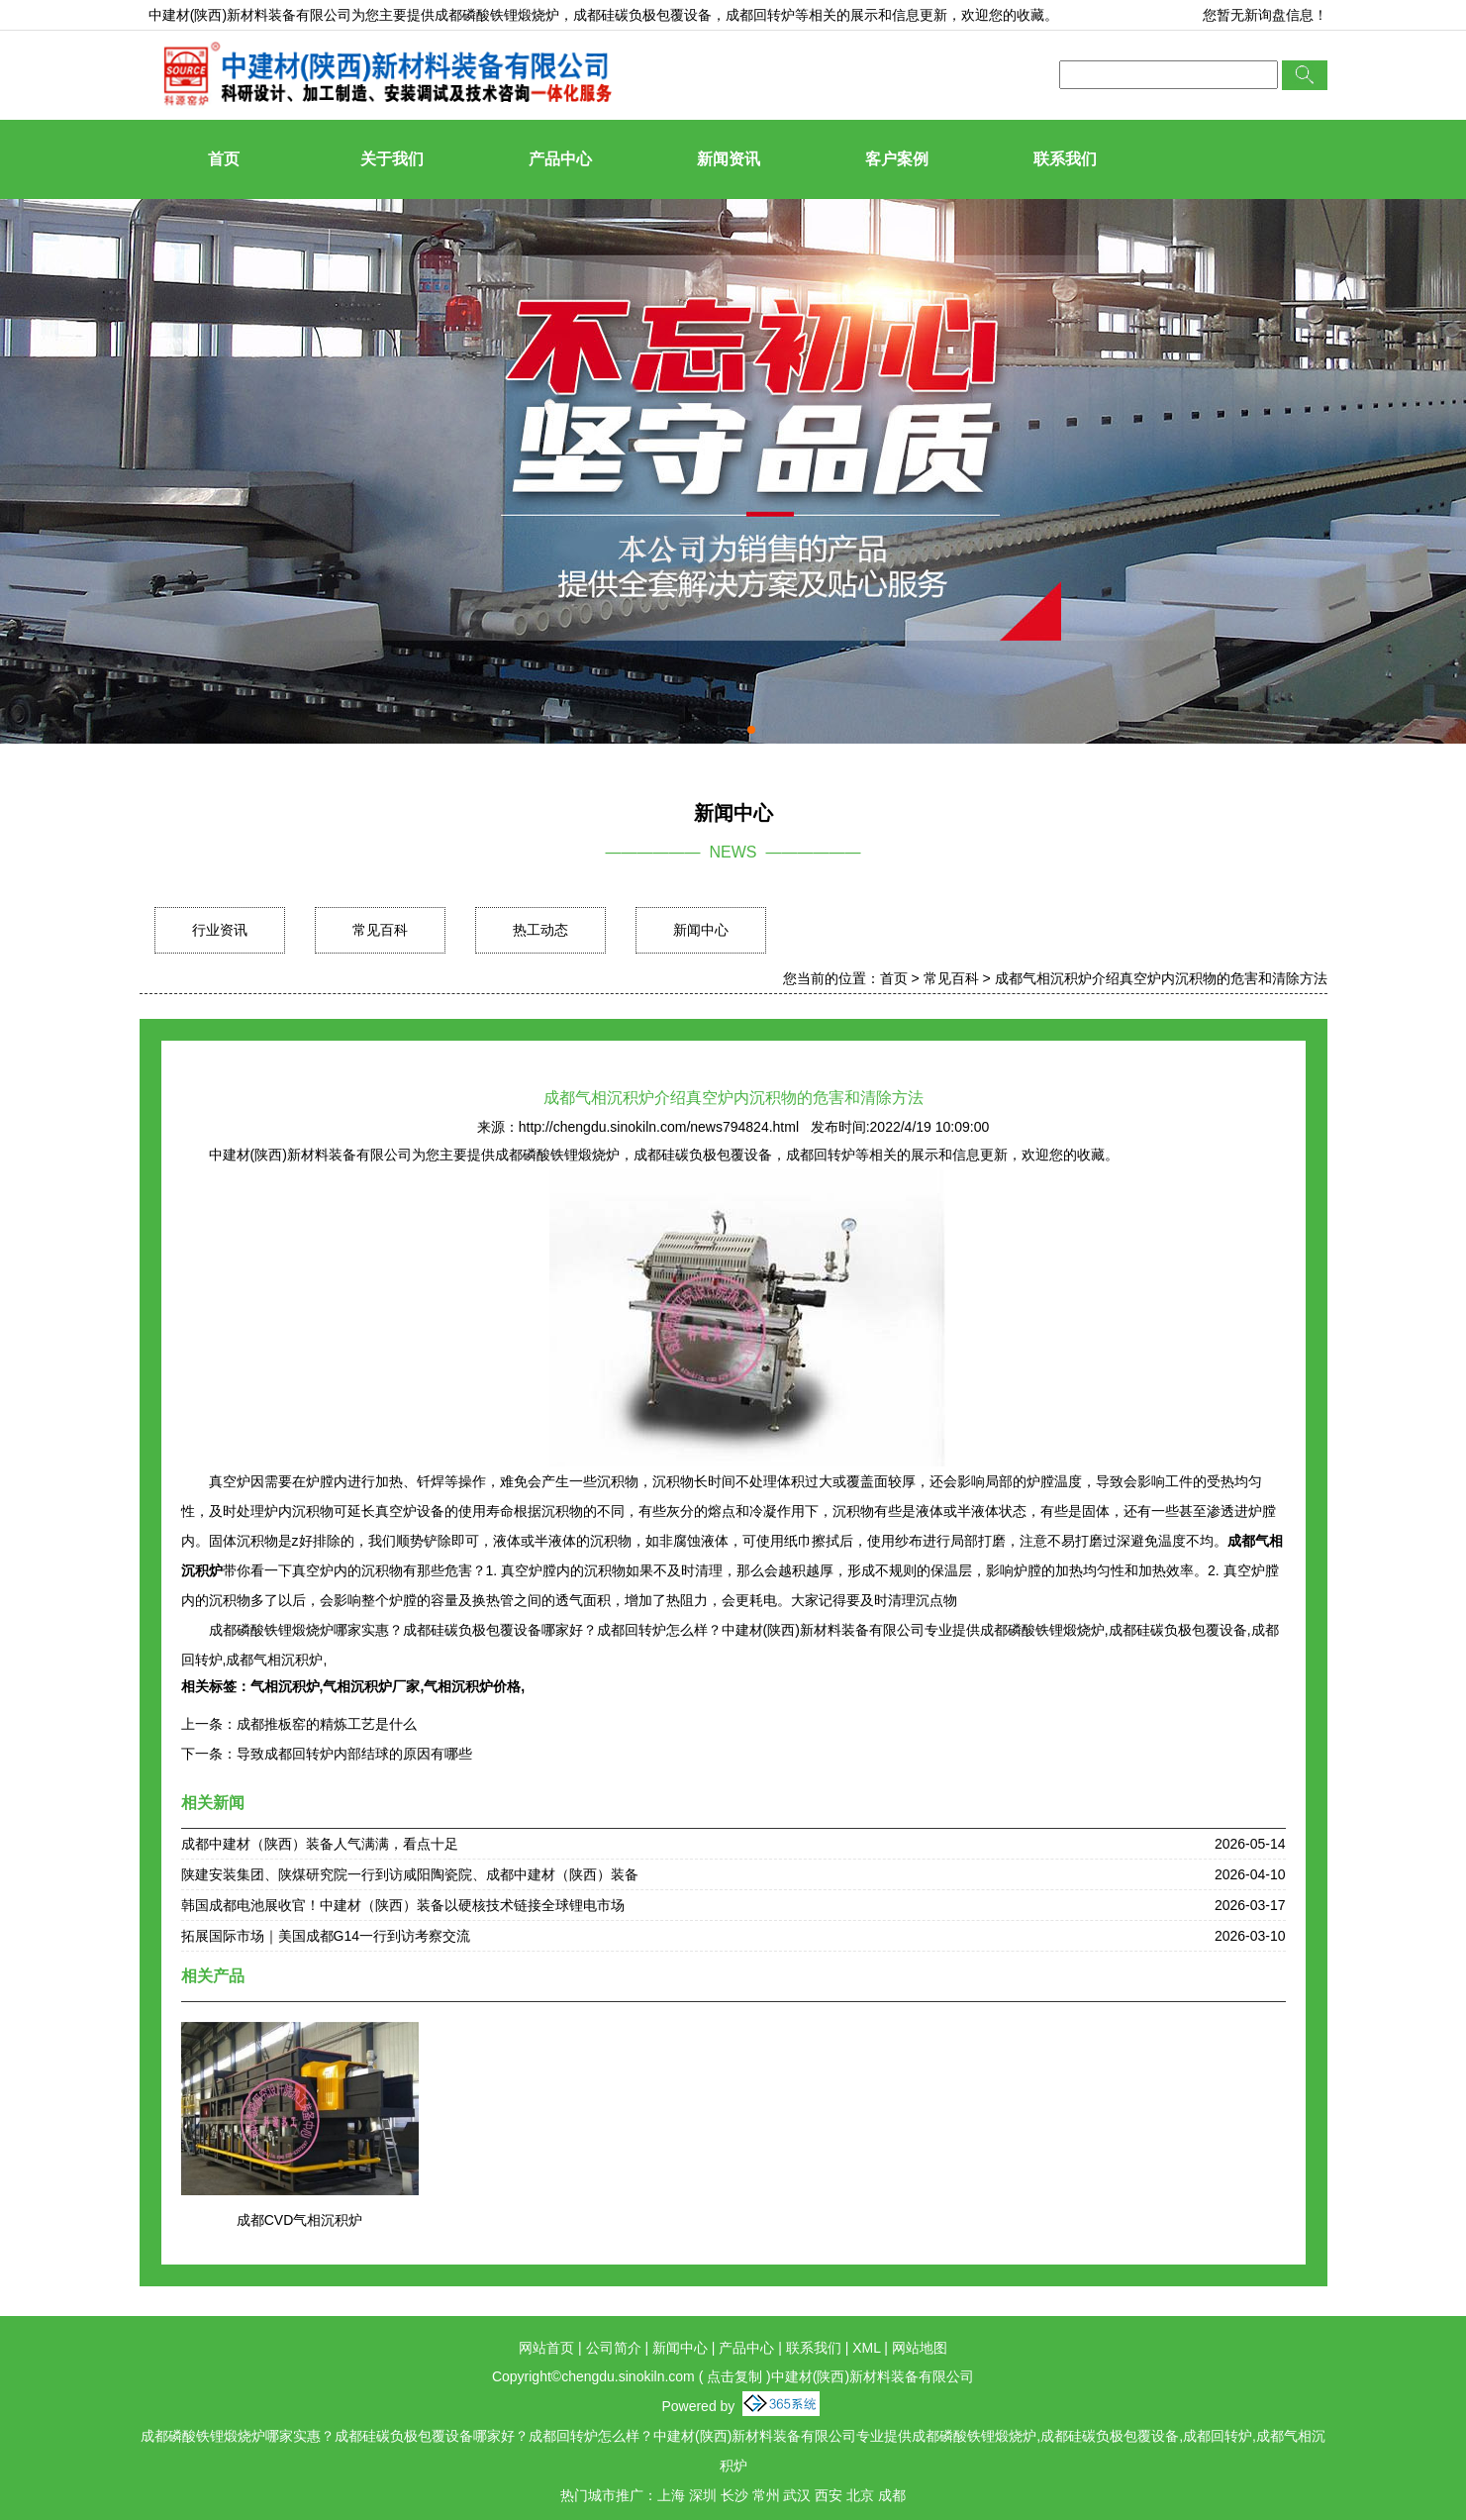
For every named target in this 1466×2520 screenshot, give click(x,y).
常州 (766, 2495)
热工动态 (540, 930)
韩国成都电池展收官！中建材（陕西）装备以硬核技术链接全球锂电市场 (403, 1905)
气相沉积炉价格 (472, 1686)
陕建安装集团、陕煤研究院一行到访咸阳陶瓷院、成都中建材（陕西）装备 (409, 1874)
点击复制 (734, 2376)
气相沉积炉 (285, 1686)
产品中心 (560, 159)
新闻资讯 (728, 159)
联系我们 (1065, 159)
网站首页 (546, 2348)
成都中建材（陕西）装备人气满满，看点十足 (319, 1844)
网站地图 (919, 2348)
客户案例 (896, 159)
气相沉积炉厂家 (371, 1686)
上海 (671, 2495)
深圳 (703, 2495)
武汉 (797, 2495)
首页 (224, 159)
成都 (892, 2495)
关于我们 (392, 159)
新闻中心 (701, 930)
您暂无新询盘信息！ (1265, 15)
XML (866, 2348)
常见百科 (380, 930)
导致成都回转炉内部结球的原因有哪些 (354, 1754)
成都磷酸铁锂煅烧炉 (497, 15)
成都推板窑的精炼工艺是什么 (327, 1724)
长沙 (734, 2495)
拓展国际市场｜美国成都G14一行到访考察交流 (325, 1936)
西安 (828, 2495)
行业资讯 (219, 930)
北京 (860, 2495)
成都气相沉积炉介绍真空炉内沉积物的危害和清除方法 (1161, 978)
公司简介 (613, 2348)
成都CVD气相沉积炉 (300, 2220)
